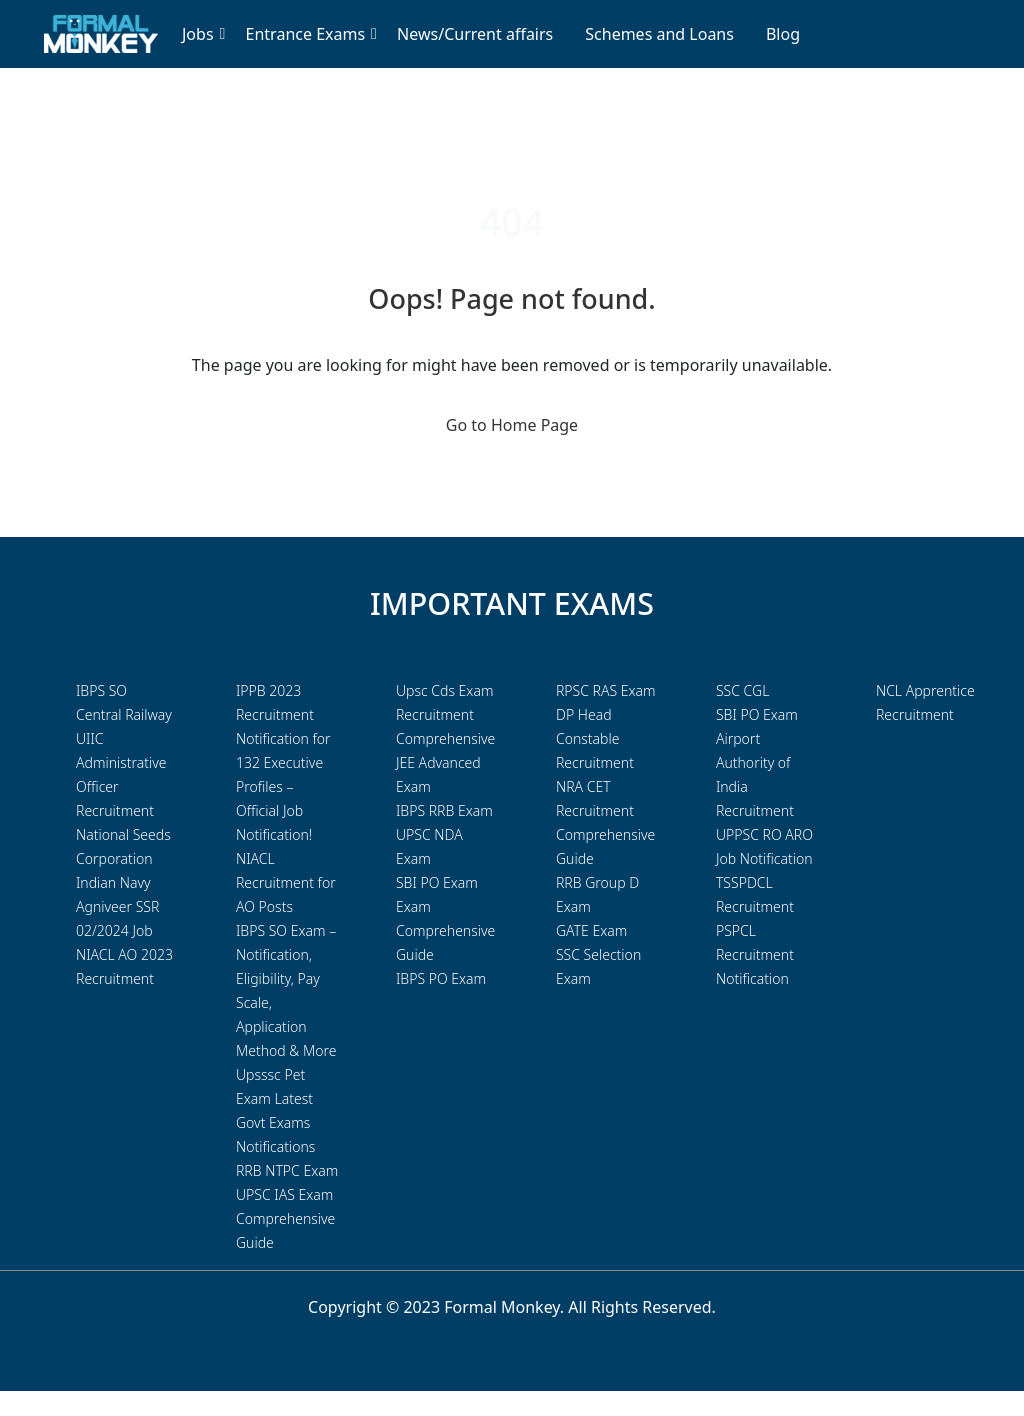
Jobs (198, 34)
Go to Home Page (512, 425)
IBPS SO (101, 690)
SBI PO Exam (757, 714)
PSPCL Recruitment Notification (755, 954)
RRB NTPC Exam (287, 1170)
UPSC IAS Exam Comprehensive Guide (285, 1218)
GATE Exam (591, 930)
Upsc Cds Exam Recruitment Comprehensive (445, 714)
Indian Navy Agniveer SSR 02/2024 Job (117, 906)
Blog (783, 34)
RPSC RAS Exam (606, 690)
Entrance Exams (306, 34)
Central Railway (124, 714)
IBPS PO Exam (441, 978)
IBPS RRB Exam (444, 810)
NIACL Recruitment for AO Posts (286, 882)
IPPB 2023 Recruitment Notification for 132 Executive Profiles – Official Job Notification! (283, 762)
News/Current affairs (475, 34)
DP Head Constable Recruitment (595, 738)
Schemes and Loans (659, 34)
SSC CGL (742, 690)
